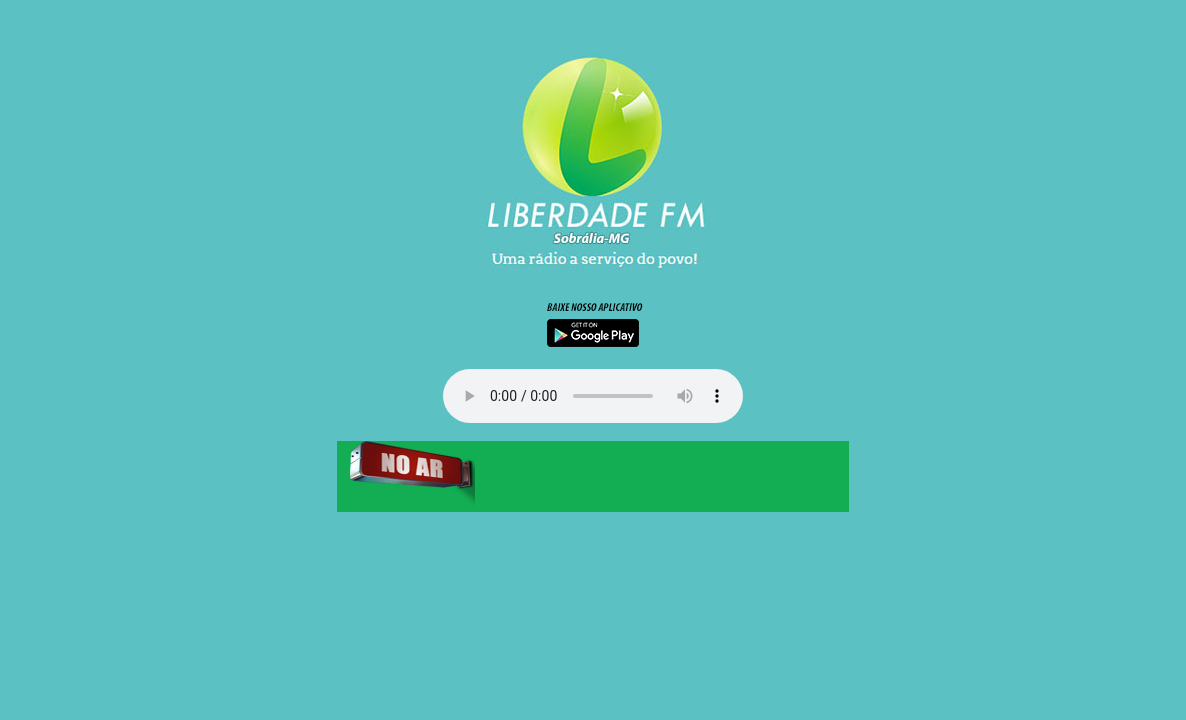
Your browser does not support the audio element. (593, 396)
